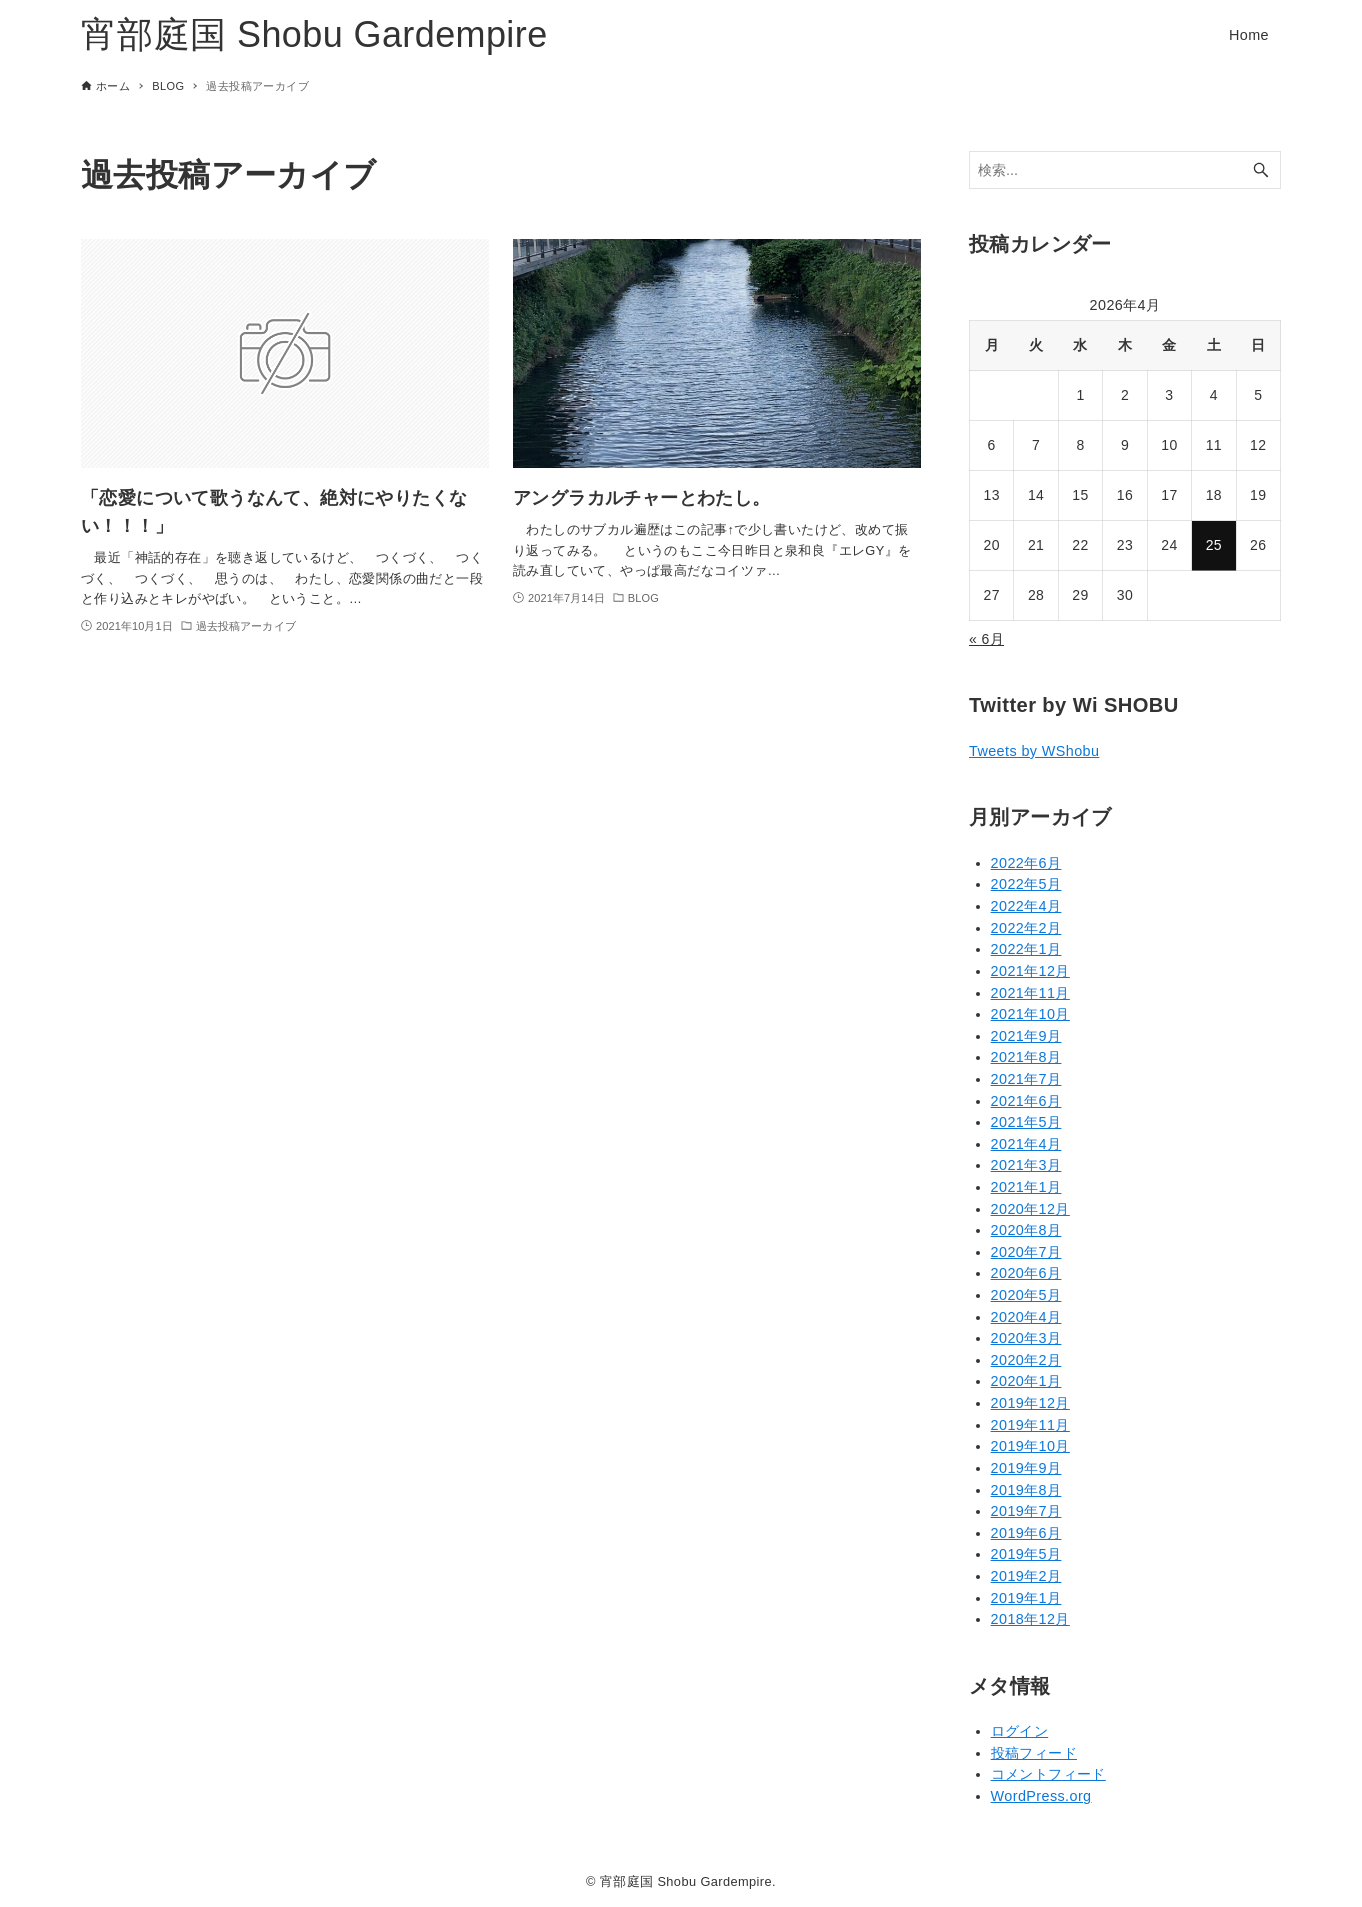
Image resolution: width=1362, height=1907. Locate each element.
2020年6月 (1026, 1273)
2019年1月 (1026, 1598)
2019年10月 (1030, 1446)
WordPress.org (1041, 1796)
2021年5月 (1026, 1122)
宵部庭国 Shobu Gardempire (314, 34)
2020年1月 (1026, 1381)
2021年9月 (1026, 1036)
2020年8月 (1026, 1230)
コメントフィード (1048, 1774)
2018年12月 (1030, 1619)
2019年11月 (1030, 1425)
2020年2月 (1026, 1360)
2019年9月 (1026, 1468)
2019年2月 (1026, 1576)
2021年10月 (1030, 1014)
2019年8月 (1026, 1490)
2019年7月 (1026, 1511)
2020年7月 (1026, 1252)
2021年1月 (1026, 1187)
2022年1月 (1026, 949)
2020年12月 (1030, 1209)
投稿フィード (1034, 1753)
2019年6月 (1026, 1533)
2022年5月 (1026, 884)
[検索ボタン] (1261, 170)
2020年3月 (1026, 1338)
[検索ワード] (1125, 170)
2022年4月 (1026, 906)
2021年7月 (1026, 1079)
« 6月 (986, 639)
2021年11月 (1030, 993)
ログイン (1020, 1731)
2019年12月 (1030, 1403)
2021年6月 (1026, 1101)
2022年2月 (1026, 928)
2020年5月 (1026, 1295)
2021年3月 (1026, 1165)
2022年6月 (1026, 863)
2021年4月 (1026, 1144)
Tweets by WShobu (1034, 751)
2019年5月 (1026, 1554)
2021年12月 (1030, 971)
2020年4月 (1026, 1317)
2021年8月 (1026, 1057)
